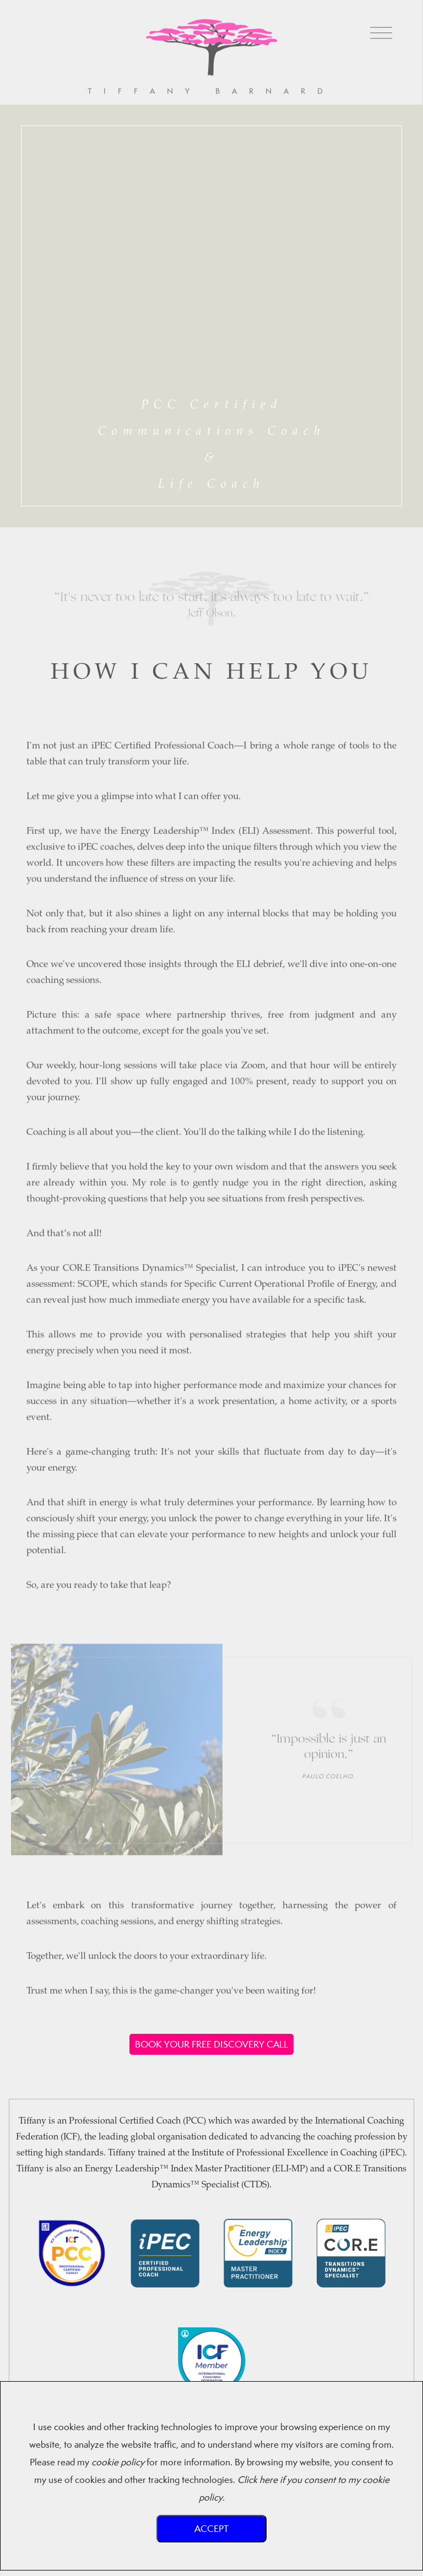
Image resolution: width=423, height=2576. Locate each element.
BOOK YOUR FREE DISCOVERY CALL (211, 2044)
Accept (211, 2528)
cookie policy (117, 2462)
